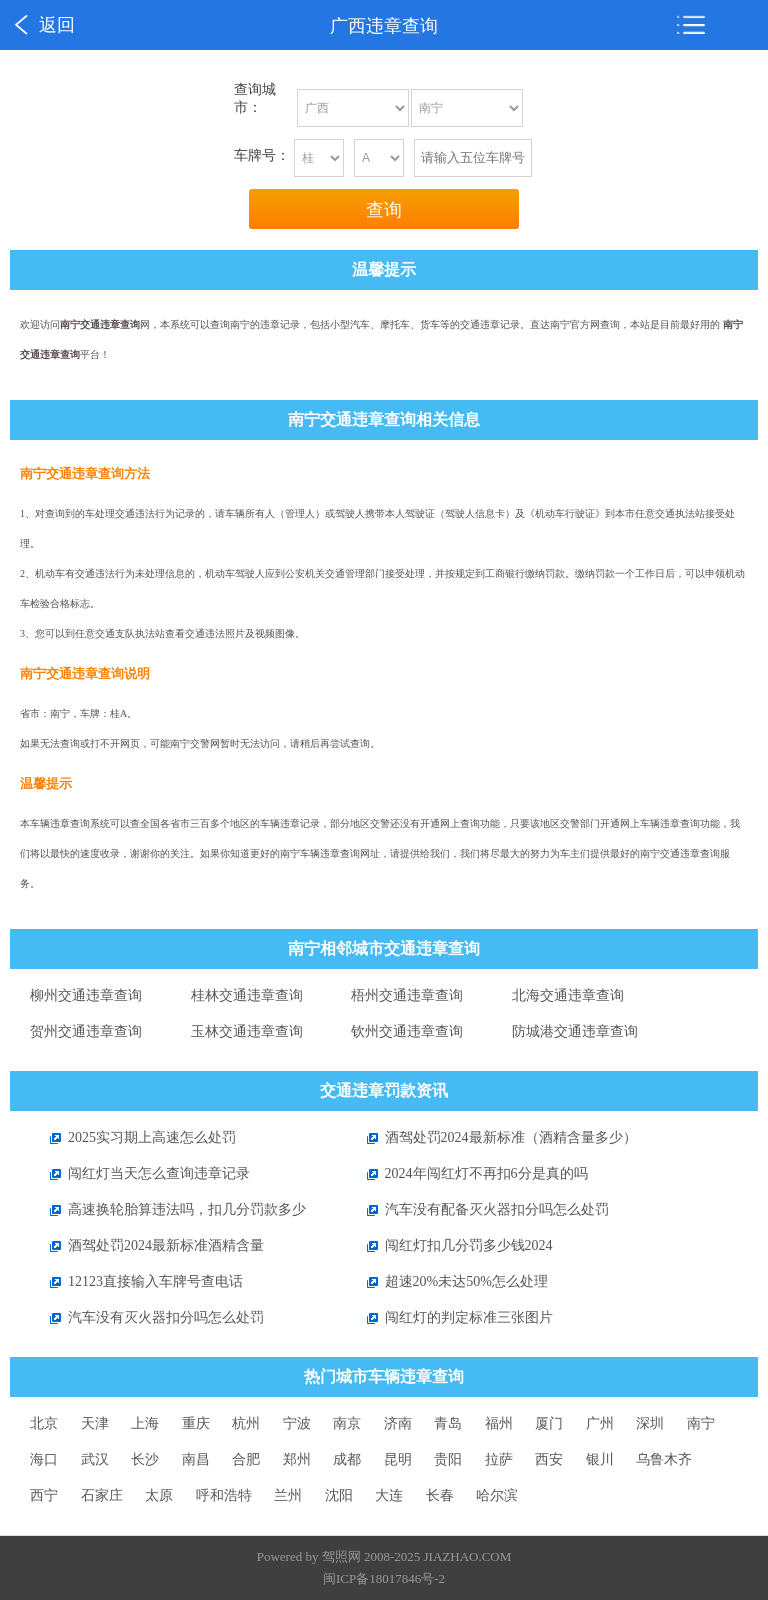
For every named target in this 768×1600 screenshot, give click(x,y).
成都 (347, 1459)
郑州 (297, 1459)
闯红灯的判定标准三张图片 (450, 1317)
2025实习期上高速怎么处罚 (133, 1137)
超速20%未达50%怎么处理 (447, 1281)
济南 (398, 1423)
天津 (95, 1423)
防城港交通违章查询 (575, 1031)
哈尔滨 (497, 1495)
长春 (440, 1495)
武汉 (95, 1459)
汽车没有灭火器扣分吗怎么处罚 (147, 1317)
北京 (44, 1423)
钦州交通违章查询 (407, 1031)
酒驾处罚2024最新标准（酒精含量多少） (492, 1137)
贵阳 (448, 1459)
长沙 (145, 1459)
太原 (159, 1495)
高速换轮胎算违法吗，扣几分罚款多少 (168, 1209)
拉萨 (499, 1459)
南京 (347, 1423)
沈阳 (339, 1495)
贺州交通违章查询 (86, 1031)
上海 (145, 1423)
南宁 (701, 1423)
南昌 (196, 1459)
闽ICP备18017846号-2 (384, 1578)
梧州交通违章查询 (407, 995)
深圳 (650, 1423)
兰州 (288, 1495)
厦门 (549, 1423)
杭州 (246, 1423)
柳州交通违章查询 (86, 995)
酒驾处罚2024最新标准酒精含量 (147, 1245)
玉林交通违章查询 (247, 1031)
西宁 (44, 1495)
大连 (389, 1495)
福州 (499, 1423)
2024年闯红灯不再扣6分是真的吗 (467, 1173)
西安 (549, 1459)
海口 (44, 1459)
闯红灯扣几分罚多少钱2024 (450, 1245)
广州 (600, 1423)
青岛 (448, 1423)
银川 (600, 1459)
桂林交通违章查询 (247, 995)
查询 (384, 210)
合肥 (246, 1459)
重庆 (196, 1423)
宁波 (297, 1423)
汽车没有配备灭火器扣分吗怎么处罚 (478, 1209)
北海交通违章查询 (568, 995)
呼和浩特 (224, 1495)
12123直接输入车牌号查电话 (136, 1281)
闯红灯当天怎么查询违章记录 (140, 1173)
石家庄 (102, 1495)
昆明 (398, 1459)
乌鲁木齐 (664, 1459)
